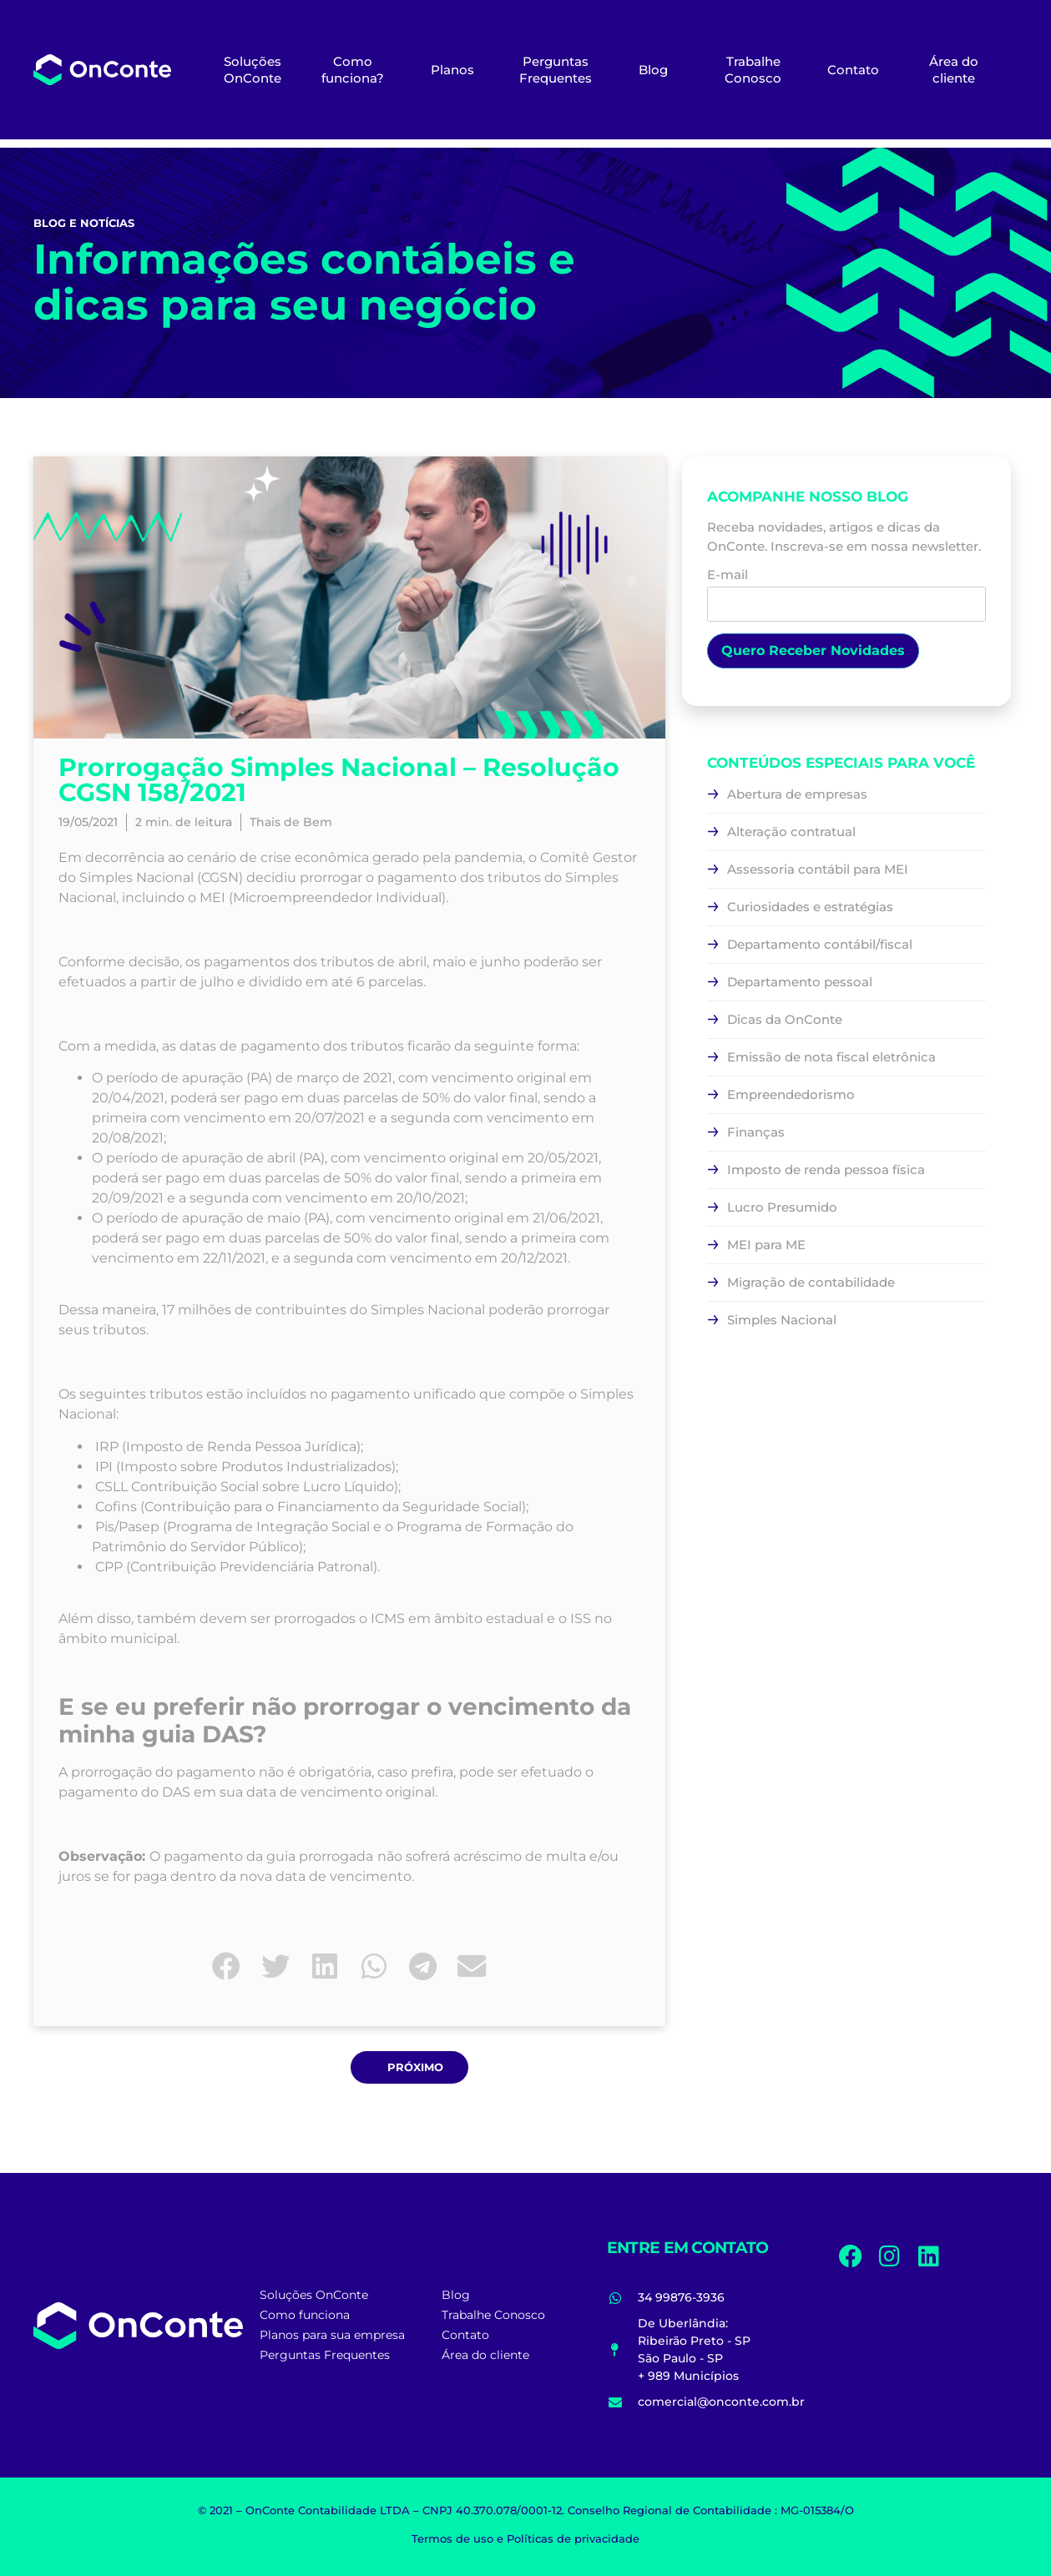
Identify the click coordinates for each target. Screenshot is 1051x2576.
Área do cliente (953, 69)
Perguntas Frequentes (555, 69)
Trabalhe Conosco (753, 69)
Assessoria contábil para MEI (817, 869)
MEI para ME (766, 1245)
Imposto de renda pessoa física (826, 1169)
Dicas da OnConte (784, 1019)
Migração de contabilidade (811, 1282)
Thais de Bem (291, 821)
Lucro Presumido (782, 1207)
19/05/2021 (88, 821)
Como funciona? (352, 69)
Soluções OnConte (252, 69)
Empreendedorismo (791, 1094)
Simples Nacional (781, 1320)
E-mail (847, 590)
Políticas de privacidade (573, 2538)
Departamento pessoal (799, 982)
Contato (853, 70)
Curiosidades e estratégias (810, 907)
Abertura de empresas (797, 794)
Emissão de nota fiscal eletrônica (831, 1057)
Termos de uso (452, 2538)
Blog (653, 70)
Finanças (756, 1132)
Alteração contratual (791, 831)
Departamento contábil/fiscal (819, 944)
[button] (227, 1966)
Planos (452, 70)
